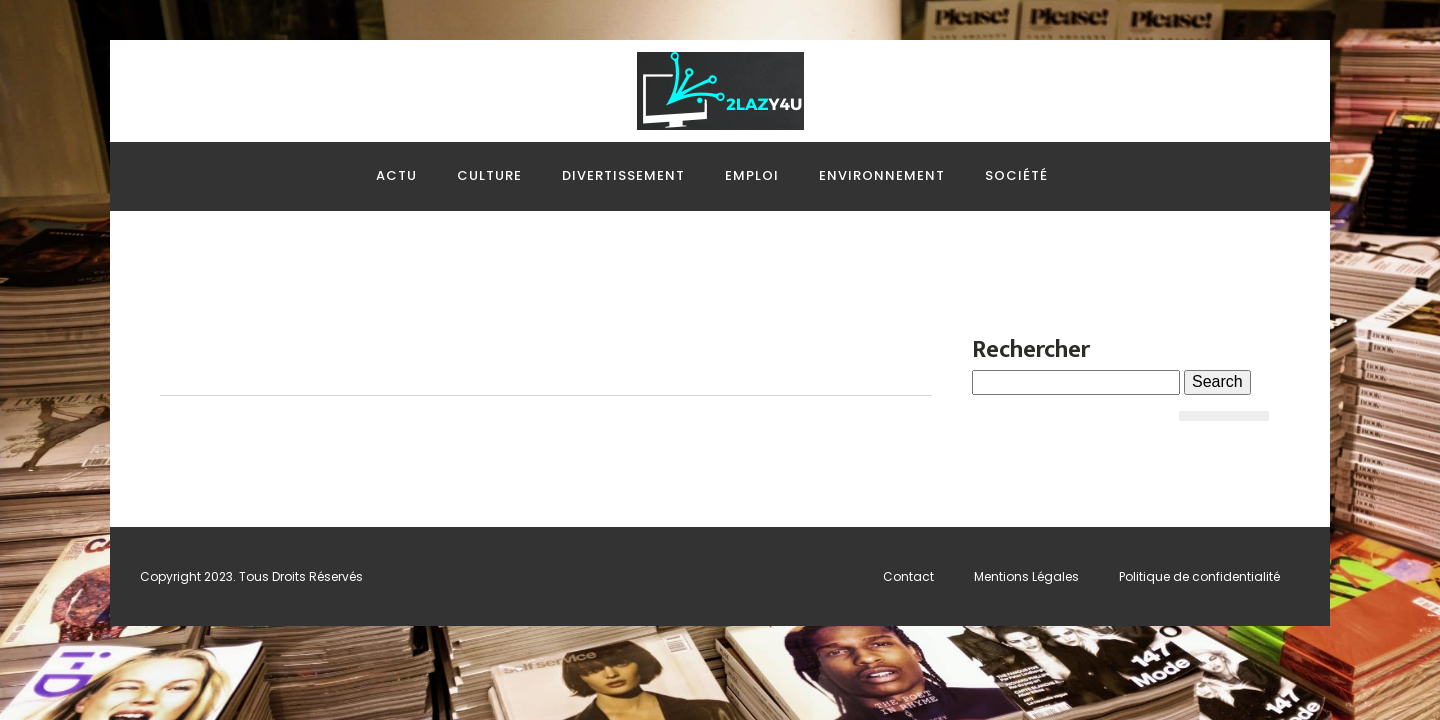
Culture (489, 175)
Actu (396, 175)
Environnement (882, 175)
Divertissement (623, 175)
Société (1016, 175)
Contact (908, 576)
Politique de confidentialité (1199, 576)
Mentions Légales (1026, 576)
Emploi (752, 175)
